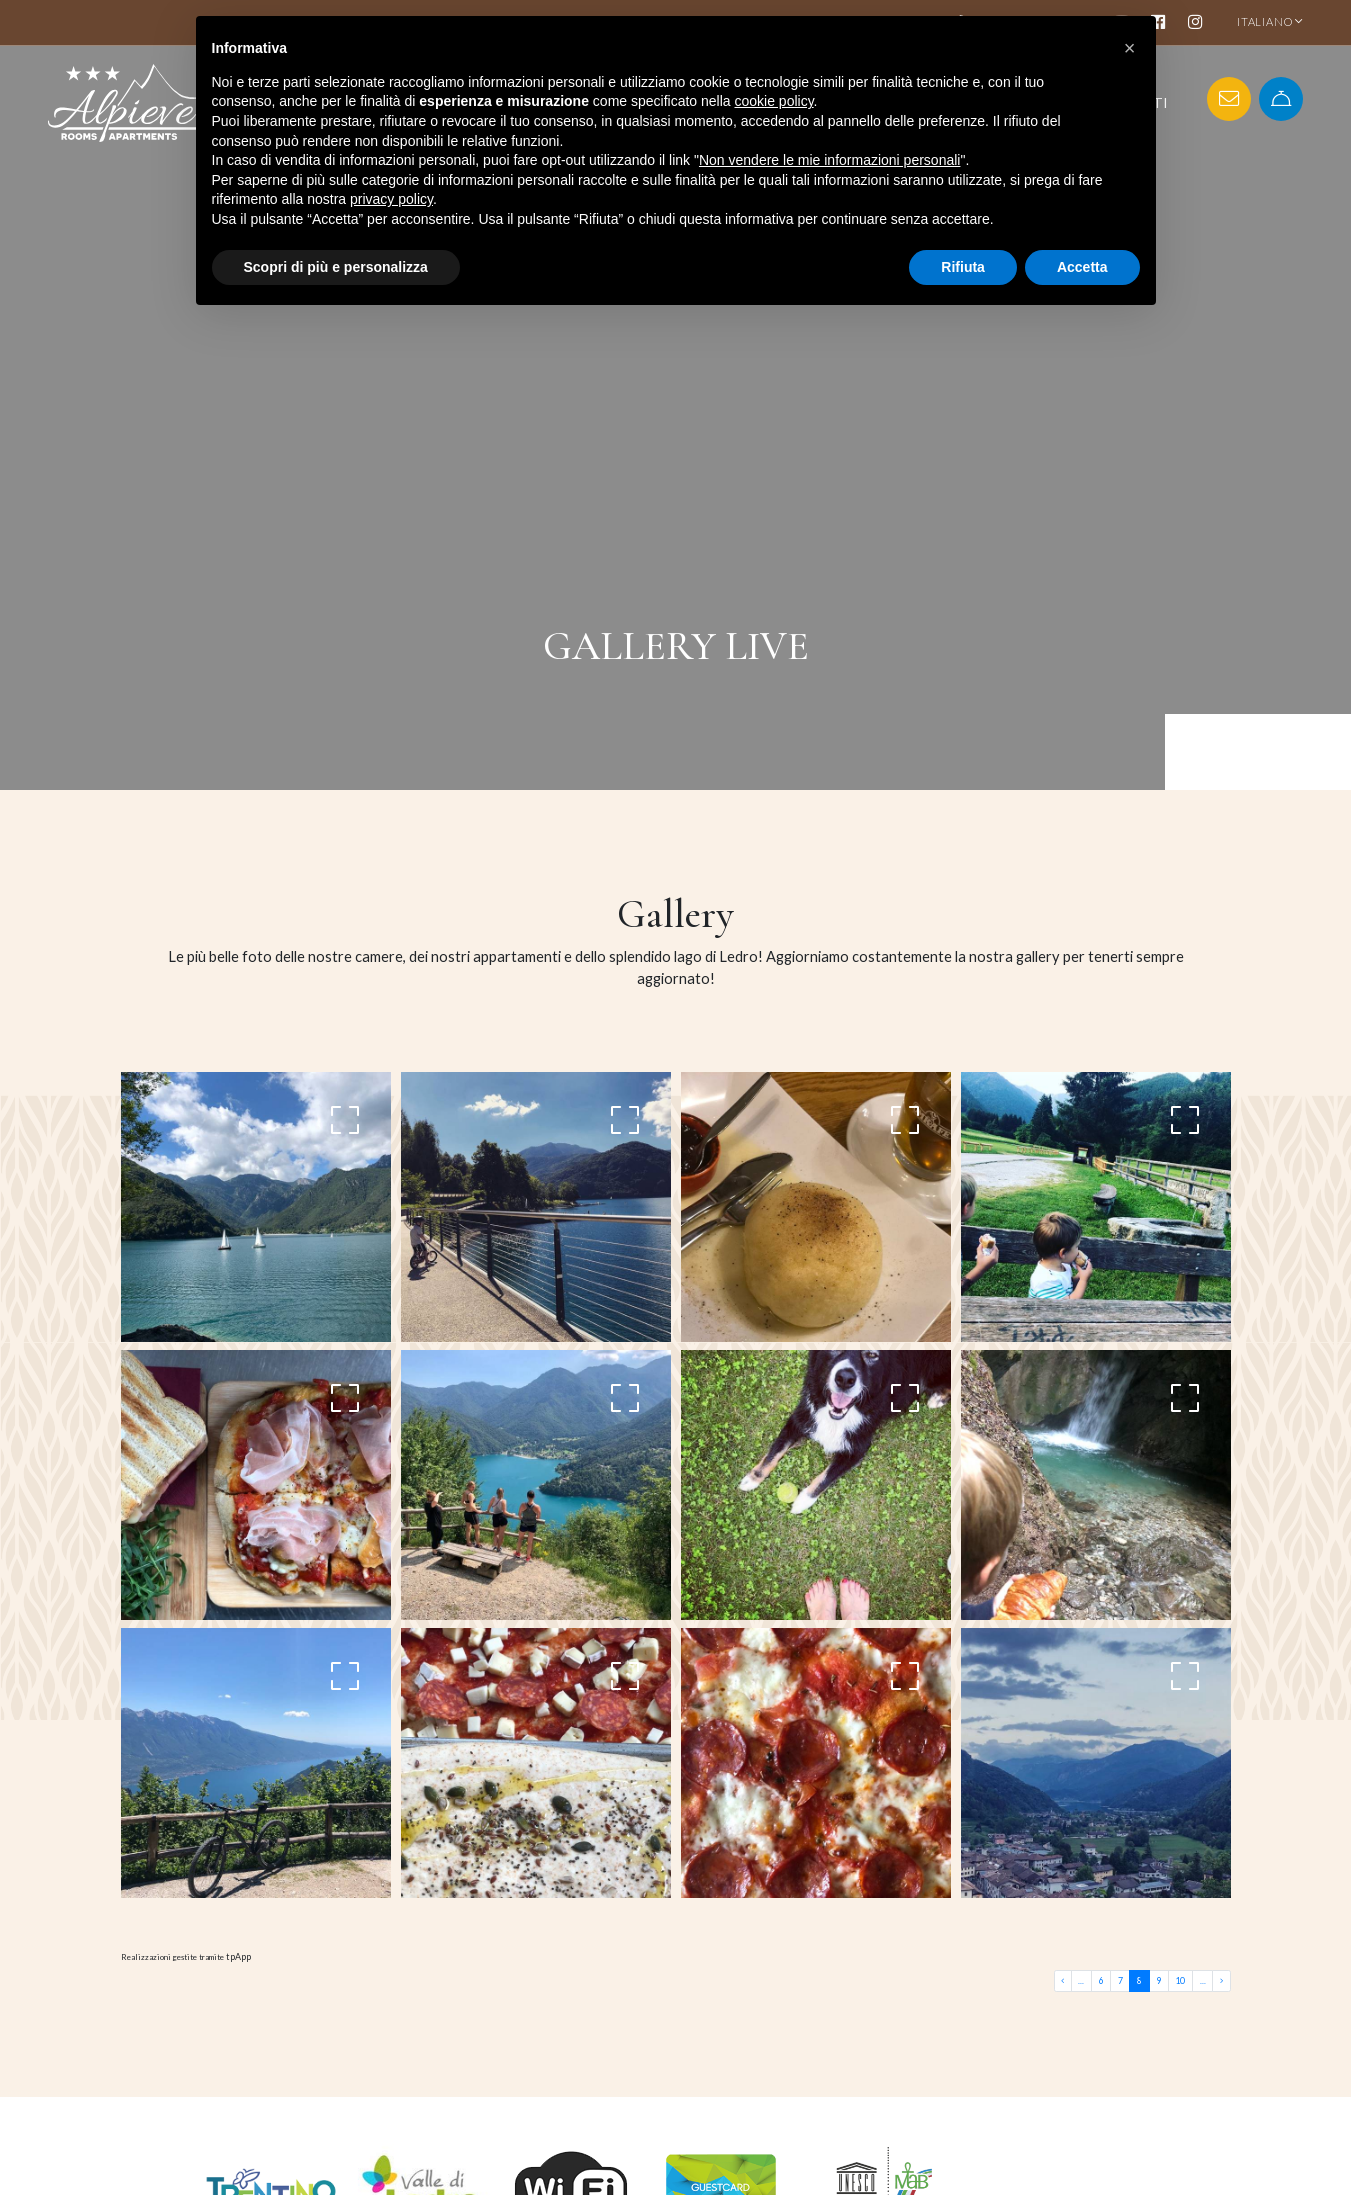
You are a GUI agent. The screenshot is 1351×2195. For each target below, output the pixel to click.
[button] (1130, 48)
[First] (1073, 1980)
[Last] (1222, 1980)
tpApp (236, 1956)
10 (1184, 1980)
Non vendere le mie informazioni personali (829, 160)
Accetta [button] (1082, 267)
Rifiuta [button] (963, 267)
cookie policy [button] (773, 101)
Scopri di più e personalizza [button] (336, 267)
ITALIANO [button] (1270, 21)
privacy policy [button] (391, 199)
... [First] (1091, 1980)
